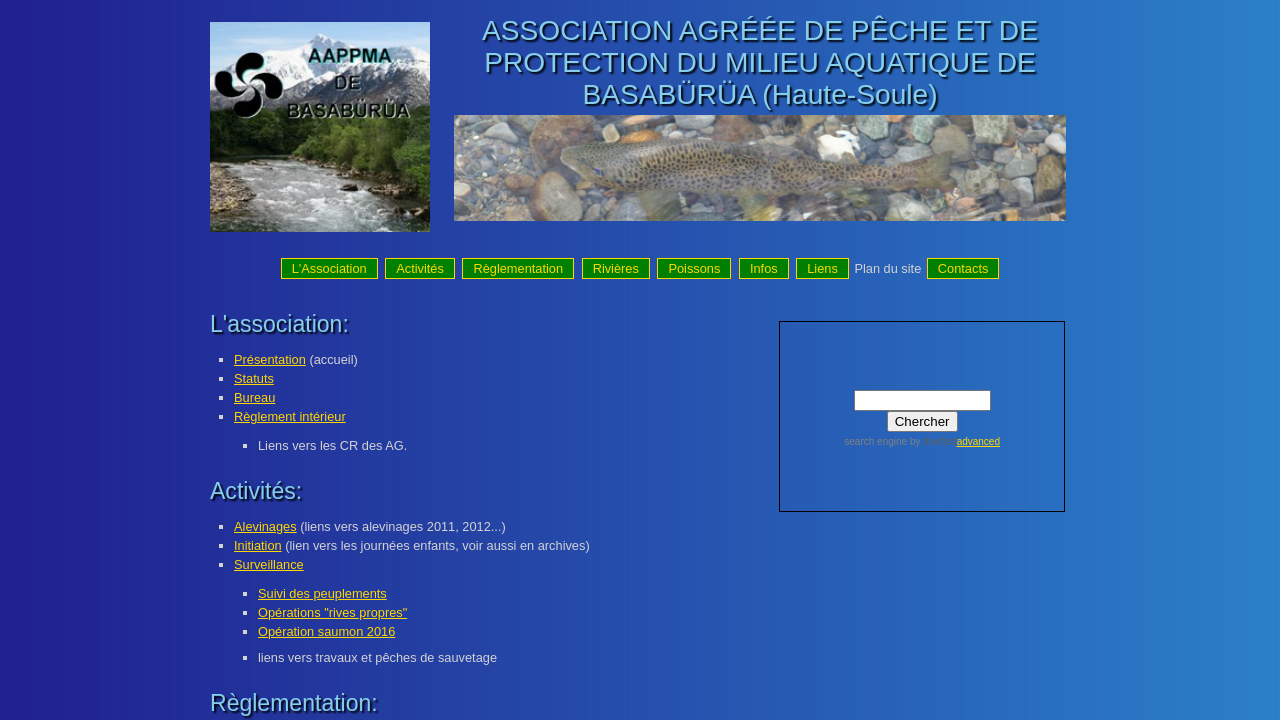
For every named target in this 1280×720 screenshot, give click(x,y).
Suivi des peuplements (322, 593)
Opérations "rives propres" (332, 612)
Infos (764, 268)
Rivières (616, 268)
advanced (978, 441)
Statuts (254, 378)
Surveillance (269, 564)
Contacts (963, 268)
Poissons (694, 268)
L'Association (329, 268)
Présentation (270, 359)
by (931, 441)
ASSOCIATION (577, 30)
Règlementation (518, 268)
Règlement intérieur (290, 416)
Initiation (258, 545)
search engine (875, 441)
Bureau (254, 397)
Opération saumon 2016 (326, 631)
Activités (420, 268)
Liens (822, 268)
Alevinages (265, 526)
